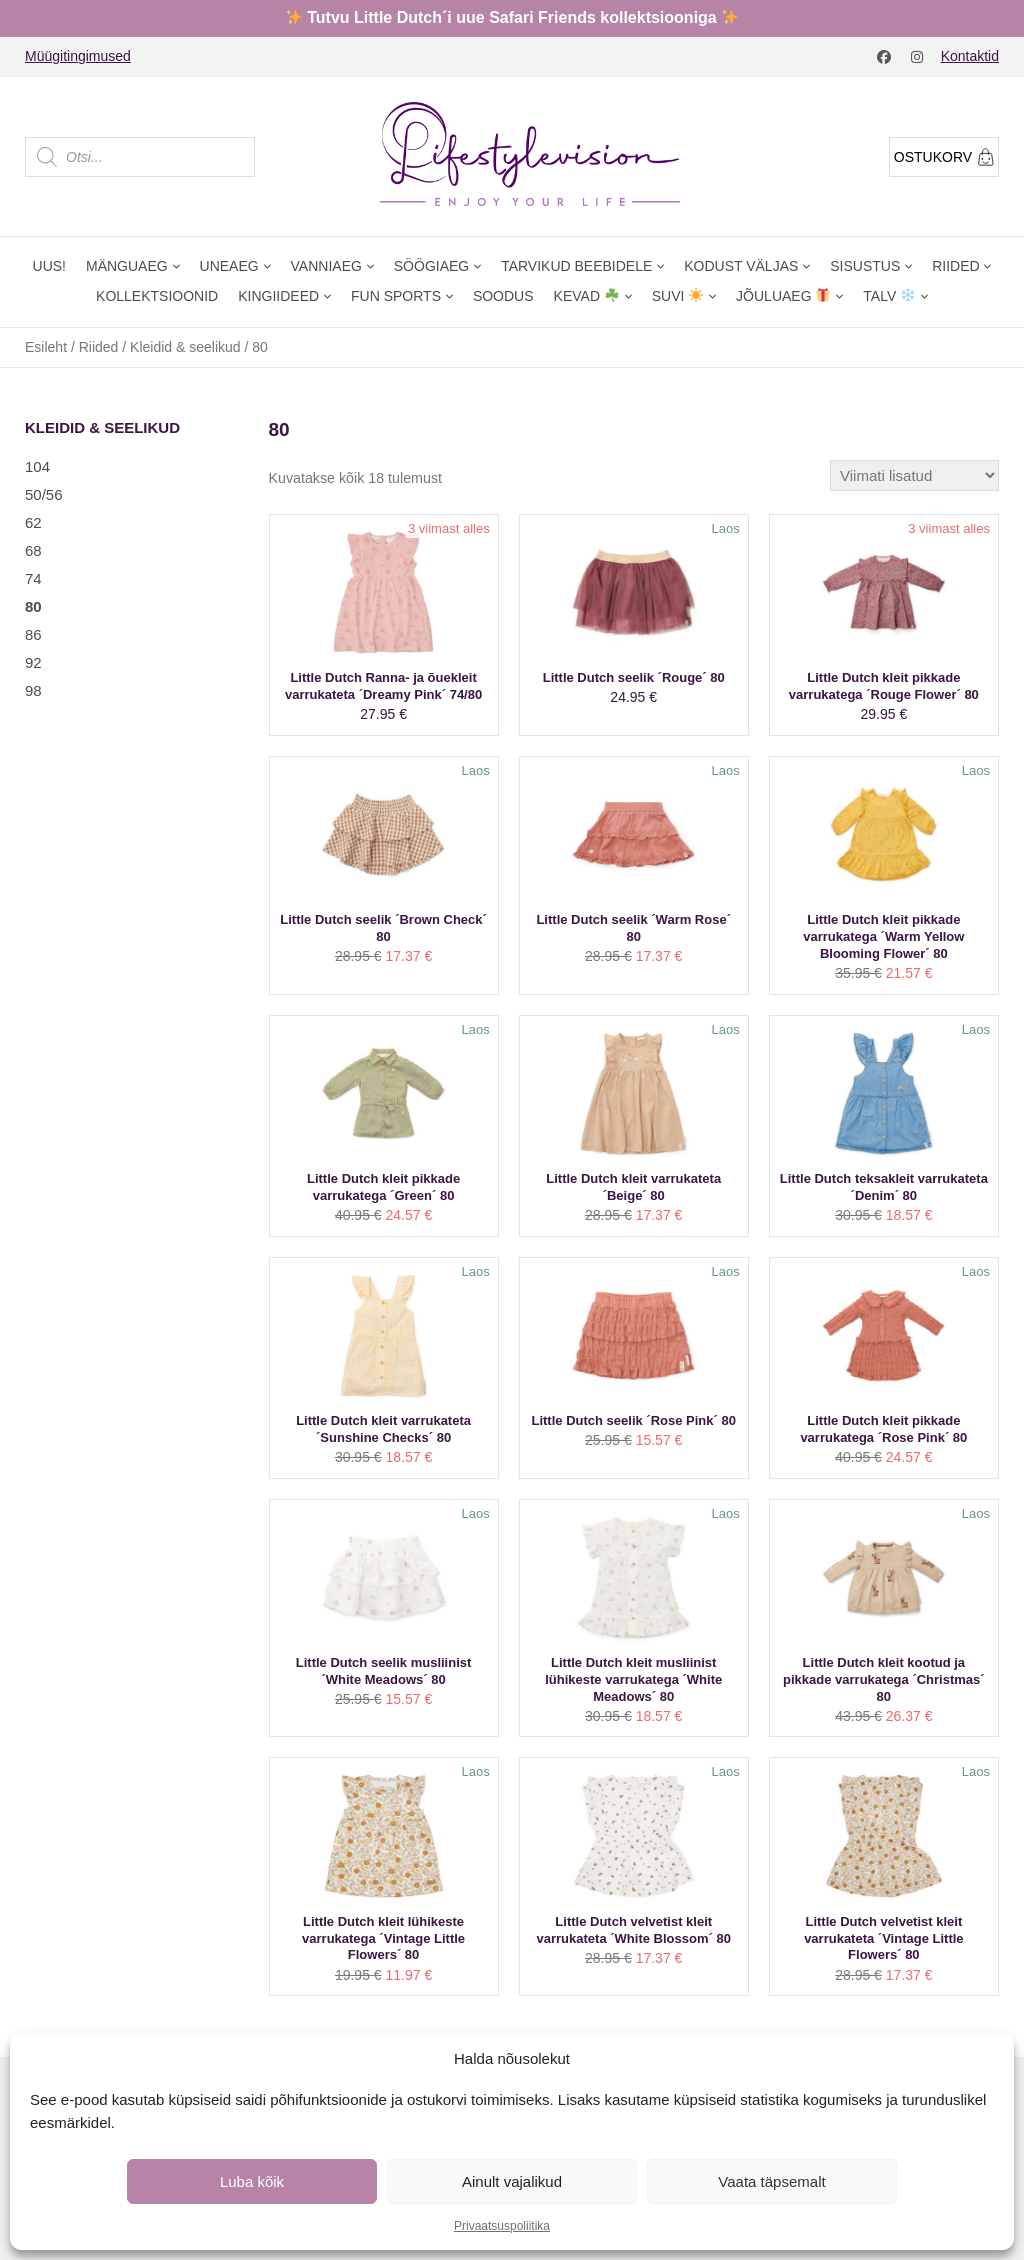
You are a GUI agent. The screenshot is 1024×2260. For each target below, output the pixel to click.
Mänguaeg (127, 266)
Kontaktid (970, 56)
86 (33, 634)
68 (33, 550)
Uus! (49, 266)
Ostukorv (944, 157)
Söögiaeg (431, 266)
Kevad (586, 296)
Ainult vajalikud (512, 2181)
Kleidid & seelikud (185, 347)
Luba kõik (252, 2181)
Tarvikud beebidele (576, 266)
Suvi (678, 296)
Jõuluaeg (783, 296)
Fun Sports (396, 296)
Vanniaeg (326, 266)
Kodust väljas (741, 266)
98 (33, 690)
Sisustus (865, 266)
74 (33, 578)
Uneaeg (229, 266)
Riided (955, 266)
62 (33, 522)
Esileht (46, 347)
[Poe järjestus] (914, 475)
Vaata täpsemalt (771, 2181)
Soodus (503, 296)
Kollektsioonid (157, 296)
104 (37, 466)
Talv (889, 296)
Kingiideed (278, 296)
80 (33, 606)
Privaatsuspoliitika (502, 2226)
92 (33, 662)
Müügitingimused (78, 56)
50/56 (44, 494)
